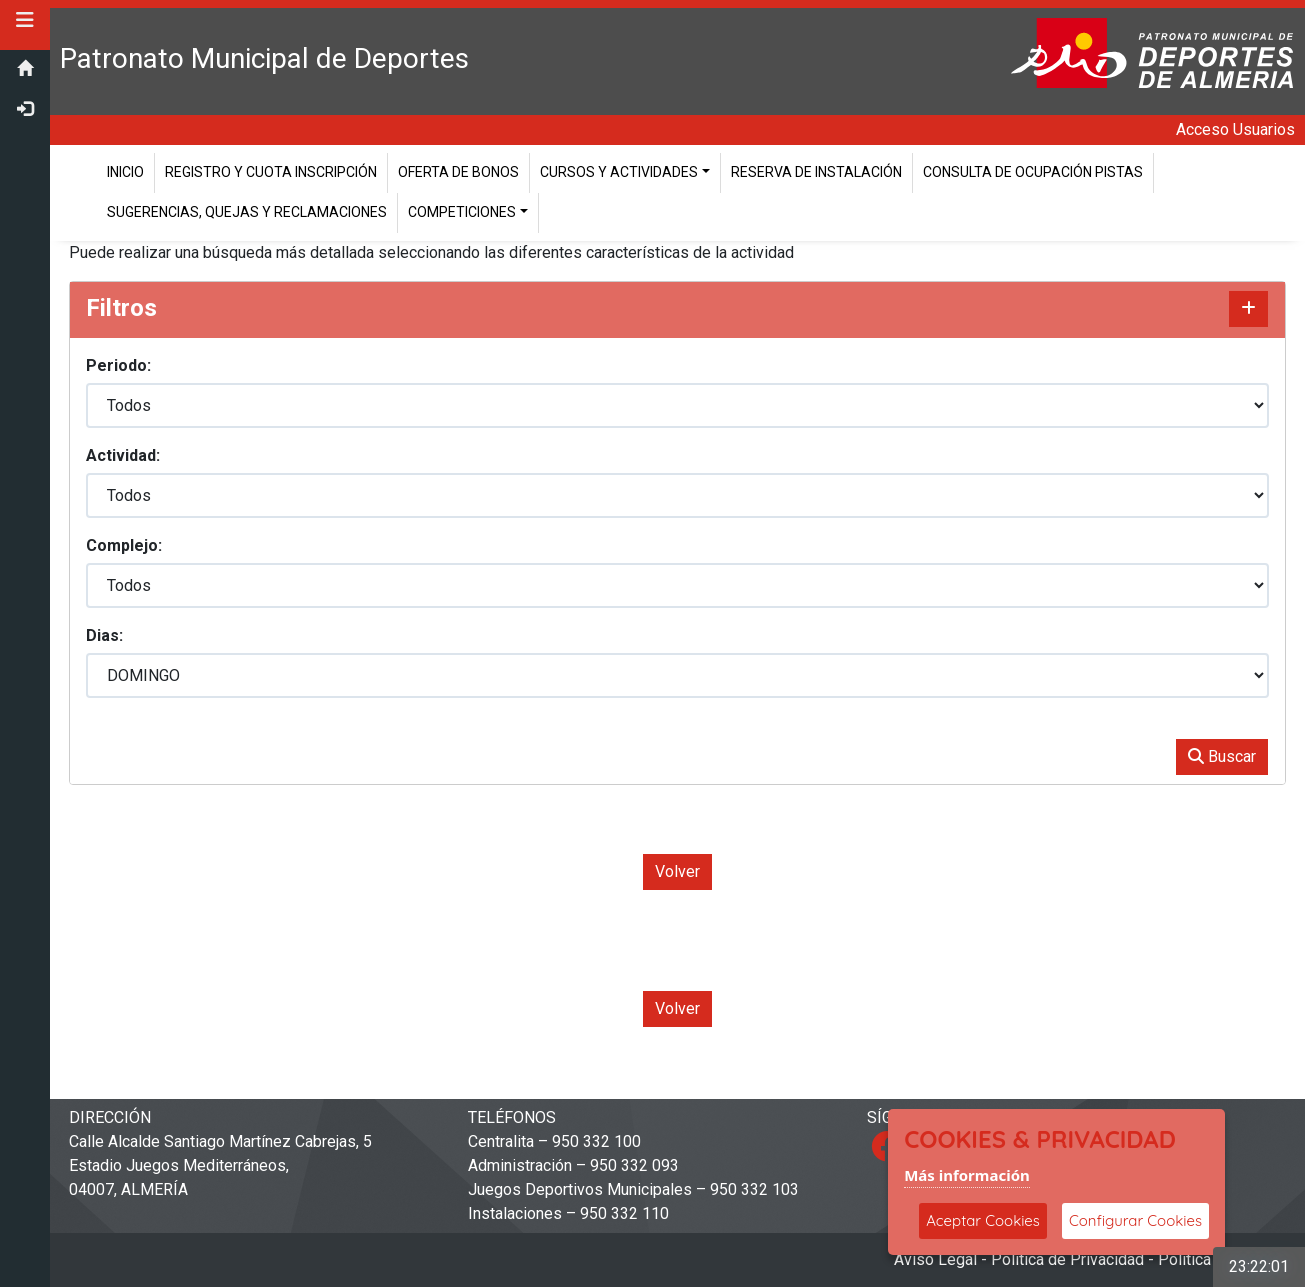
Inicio (125, 172)
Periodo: (118, 365)
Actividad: (123, 455)
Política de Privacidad (1067, 1259)
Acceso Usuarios (1235, 129)
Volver (677, 871)
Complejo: (124, 545)
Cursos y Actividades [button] (619, 172)
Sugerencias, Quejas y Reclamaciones (247, 212)
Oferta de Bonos (458, 172)
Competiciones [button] (462, 212)
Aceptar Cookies (983, 1220)
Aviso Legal (935, 1259)
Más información (967, 1175)
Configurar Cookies (1135, 1220)
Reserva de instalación (816, 172)
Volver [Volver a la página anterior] (677, 1008)
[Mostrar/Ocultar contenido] (1248, 309)
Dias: (104, 635)
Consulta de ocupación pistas (1033, 172)
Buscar (1222, 756)
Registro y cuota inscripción (271, 172)
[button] (25, 20)
